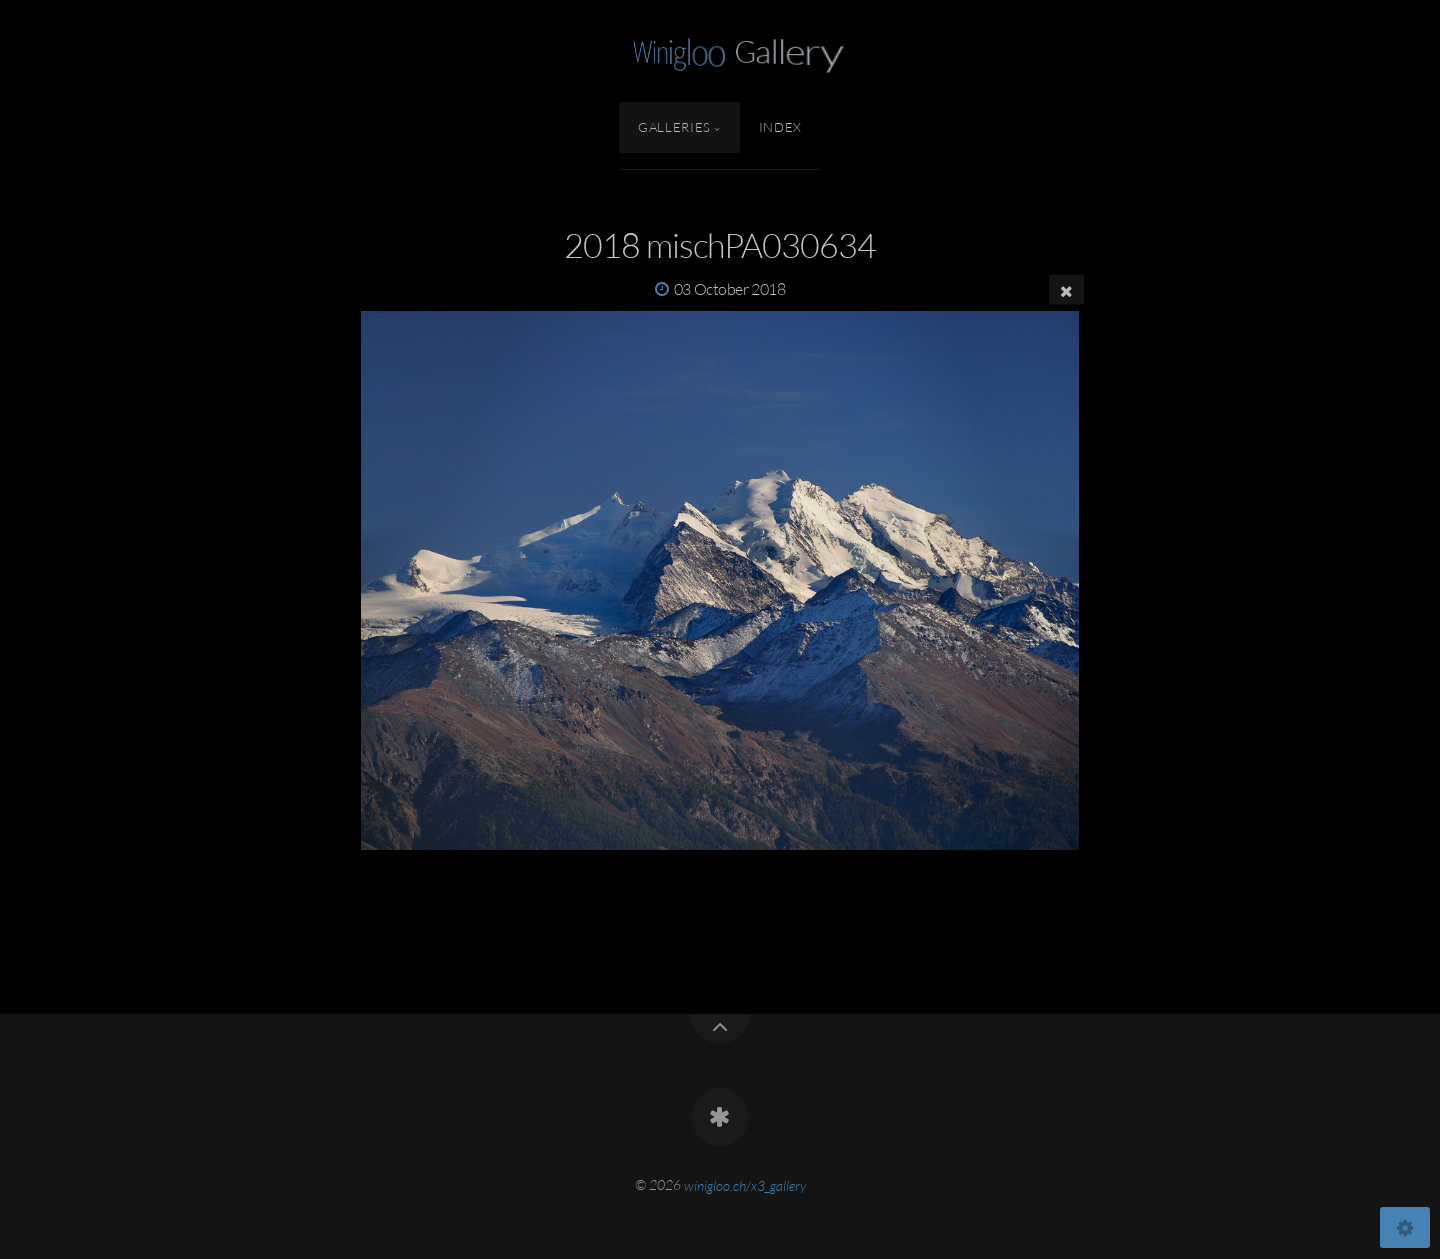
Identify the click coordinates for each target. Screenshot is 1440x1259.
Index (780, 127)
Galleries (674, 127)
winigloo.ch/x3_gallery (745, 1184)
